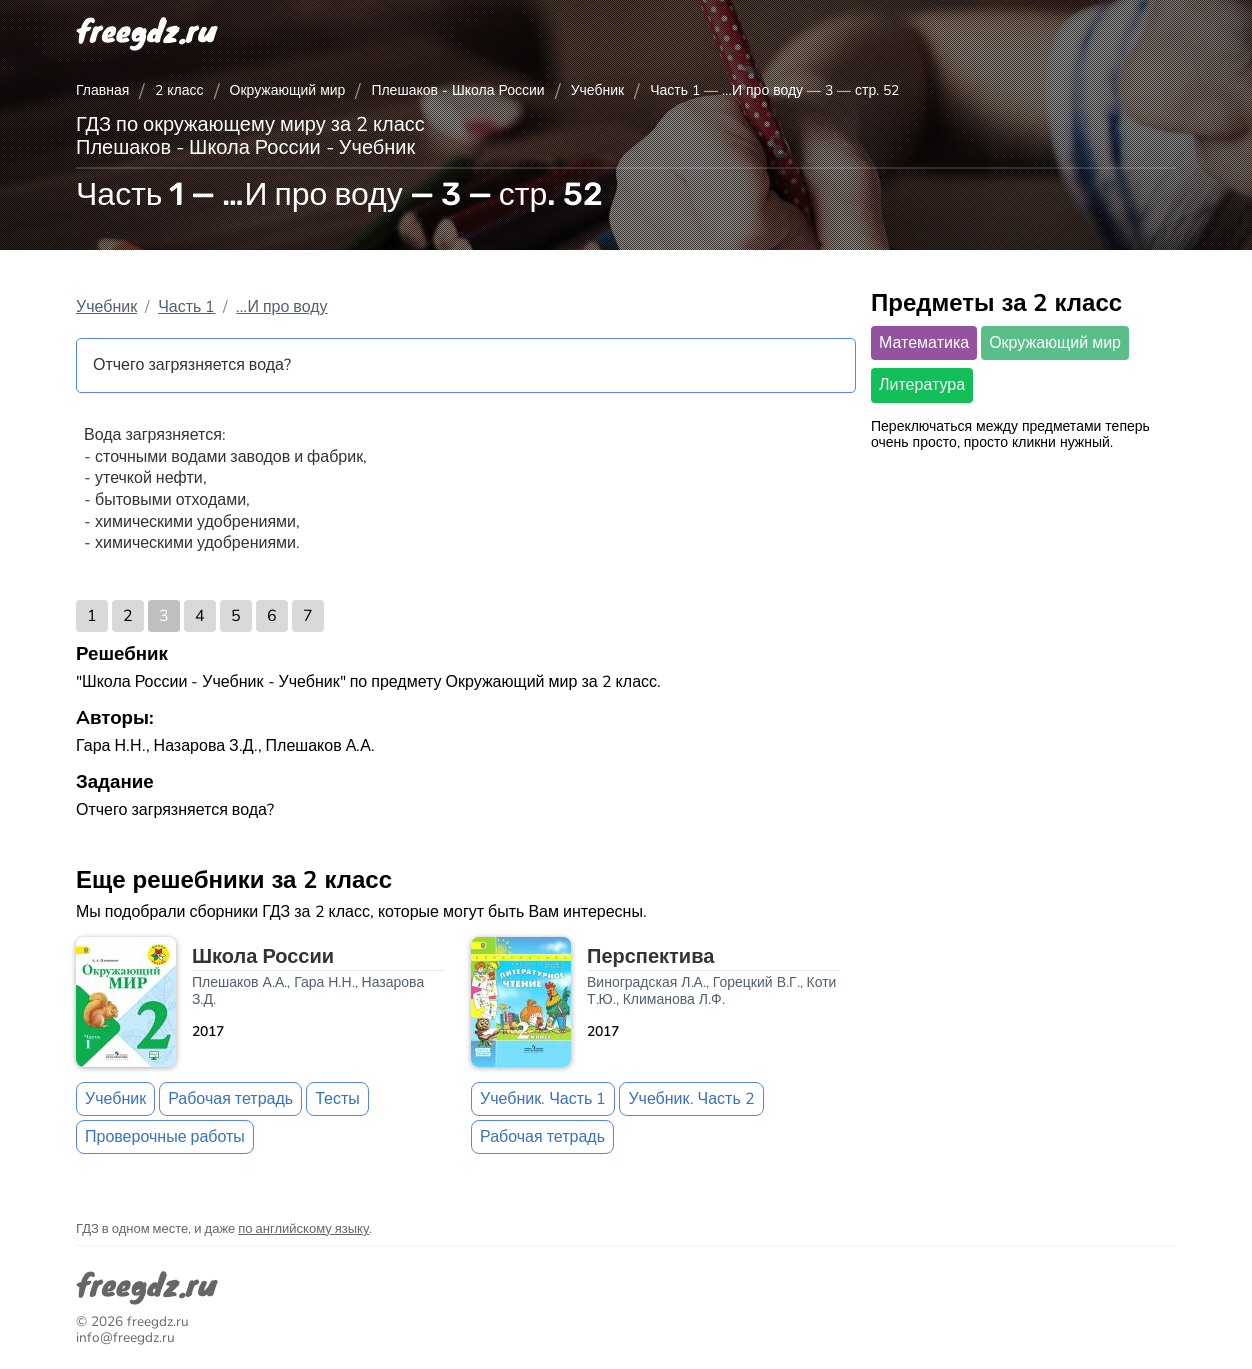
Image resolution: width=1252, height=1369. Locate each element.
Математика (924, 343)
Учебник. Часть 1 (543, 1099)
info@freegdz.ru (125, 1337)
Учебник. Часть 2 (691, 1099)
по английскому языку (303, 1229)
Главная (102, 90)
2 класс (179, 90)
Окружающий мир (288, 90)
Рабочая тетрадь (230, 1099)
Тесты (337, 1099)
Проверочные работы (165, 1137)
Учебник (598, 90)
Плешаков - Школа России (457, 90)
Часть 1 (186, 307)
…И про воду (281, 307)
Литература (922, 385)
